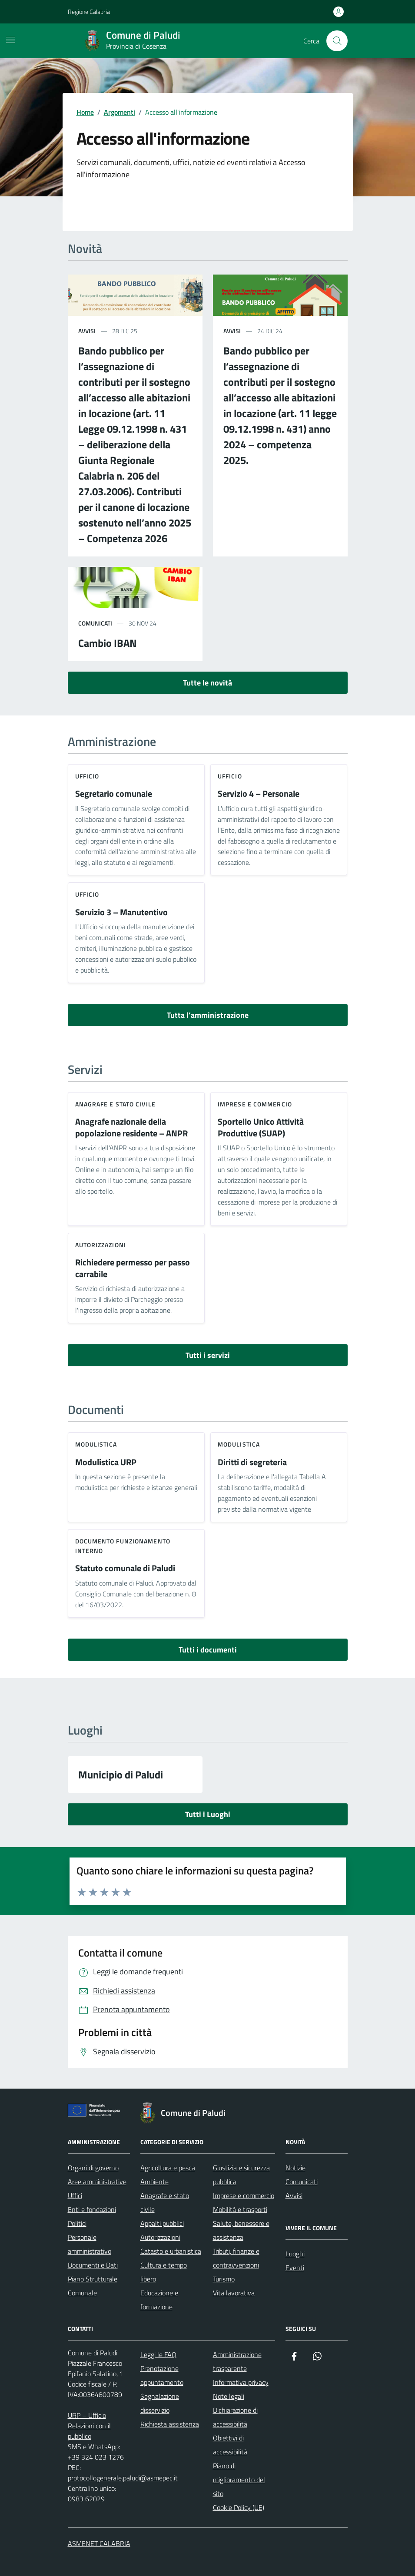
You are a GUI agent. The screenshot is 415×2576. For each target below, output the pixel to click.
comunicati (95, 623)
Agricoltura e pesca (167, 2167)
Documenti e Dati (93, 2265)
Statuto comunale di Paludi (125, 1568)
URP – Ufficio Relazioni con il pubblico (89, 2425)
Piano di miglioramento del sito (239, 2479)
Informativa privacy (241, 2382)
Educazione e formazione (159, 2300)
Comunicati (302, 2181)
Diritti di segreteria (252, 1462)
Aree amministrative (97, 2181)
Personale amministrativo (89, 2244)
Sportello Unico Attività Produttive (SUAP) (261, 1127)
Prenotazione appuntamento (161, 2375)
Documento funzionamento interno (122, 1545)
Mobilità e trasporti (240, 2209)
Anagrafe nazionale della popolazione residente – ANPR (131, 1127)
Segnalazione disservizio (159, 2403)
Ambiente (154, 2181)
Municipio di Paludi (120, 1774)
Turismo (224, 2279)
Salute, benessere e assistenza (241, 2230)
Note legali (228, 2396)
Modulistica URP (105, 1462)
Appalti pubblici (162, 2223)
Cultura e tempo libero (163, 2272)
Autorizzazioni (100, 1244)
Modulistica (96, 1444)
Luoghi (295, 2253)
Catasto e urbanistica (170, 2251)
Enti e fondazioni (92, 2209)
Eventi (295, 2267)
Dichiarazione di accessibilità (235, 2417)
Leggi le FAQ (158, 2354)
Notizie (295, 2167)
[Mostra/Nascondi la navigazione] (10, 40)
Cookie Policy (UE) (238, 2507)
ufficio (87, 776)
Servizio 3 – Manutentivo (121, 912)
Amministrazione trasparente (237, 2361)
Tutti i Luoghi (207, 1814)
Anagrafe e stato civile (115, 1104)
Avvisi (294, 2195)
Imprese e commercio (255, 1104)
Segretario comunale (113, 794)
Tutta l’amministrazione (208, 1015)
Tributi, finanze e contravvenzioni (236, 2258)
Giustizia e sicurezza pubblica (241, 2174)
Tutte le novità (207, 683)
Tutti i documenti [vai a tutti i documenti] (208, 1650)
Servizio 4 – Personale (258, 794)
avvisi (87, 330)
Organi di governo (93, 2167)
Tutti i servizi (208, 1355)
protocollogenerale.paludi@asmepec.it (123, 2478)
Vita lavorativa (234, 2293)
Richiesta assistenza (169, 2424)
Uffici (75, 2195)
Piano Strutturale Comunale (92, 2286)
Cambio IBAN (107, 643)
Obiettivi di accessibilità (230, 2445)
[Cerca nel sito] (336, 40)
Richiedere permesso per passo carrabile (132, 1268)
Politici (77, 2223)
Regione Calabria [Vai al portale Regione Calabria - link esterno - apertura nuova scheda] (89, 11)
